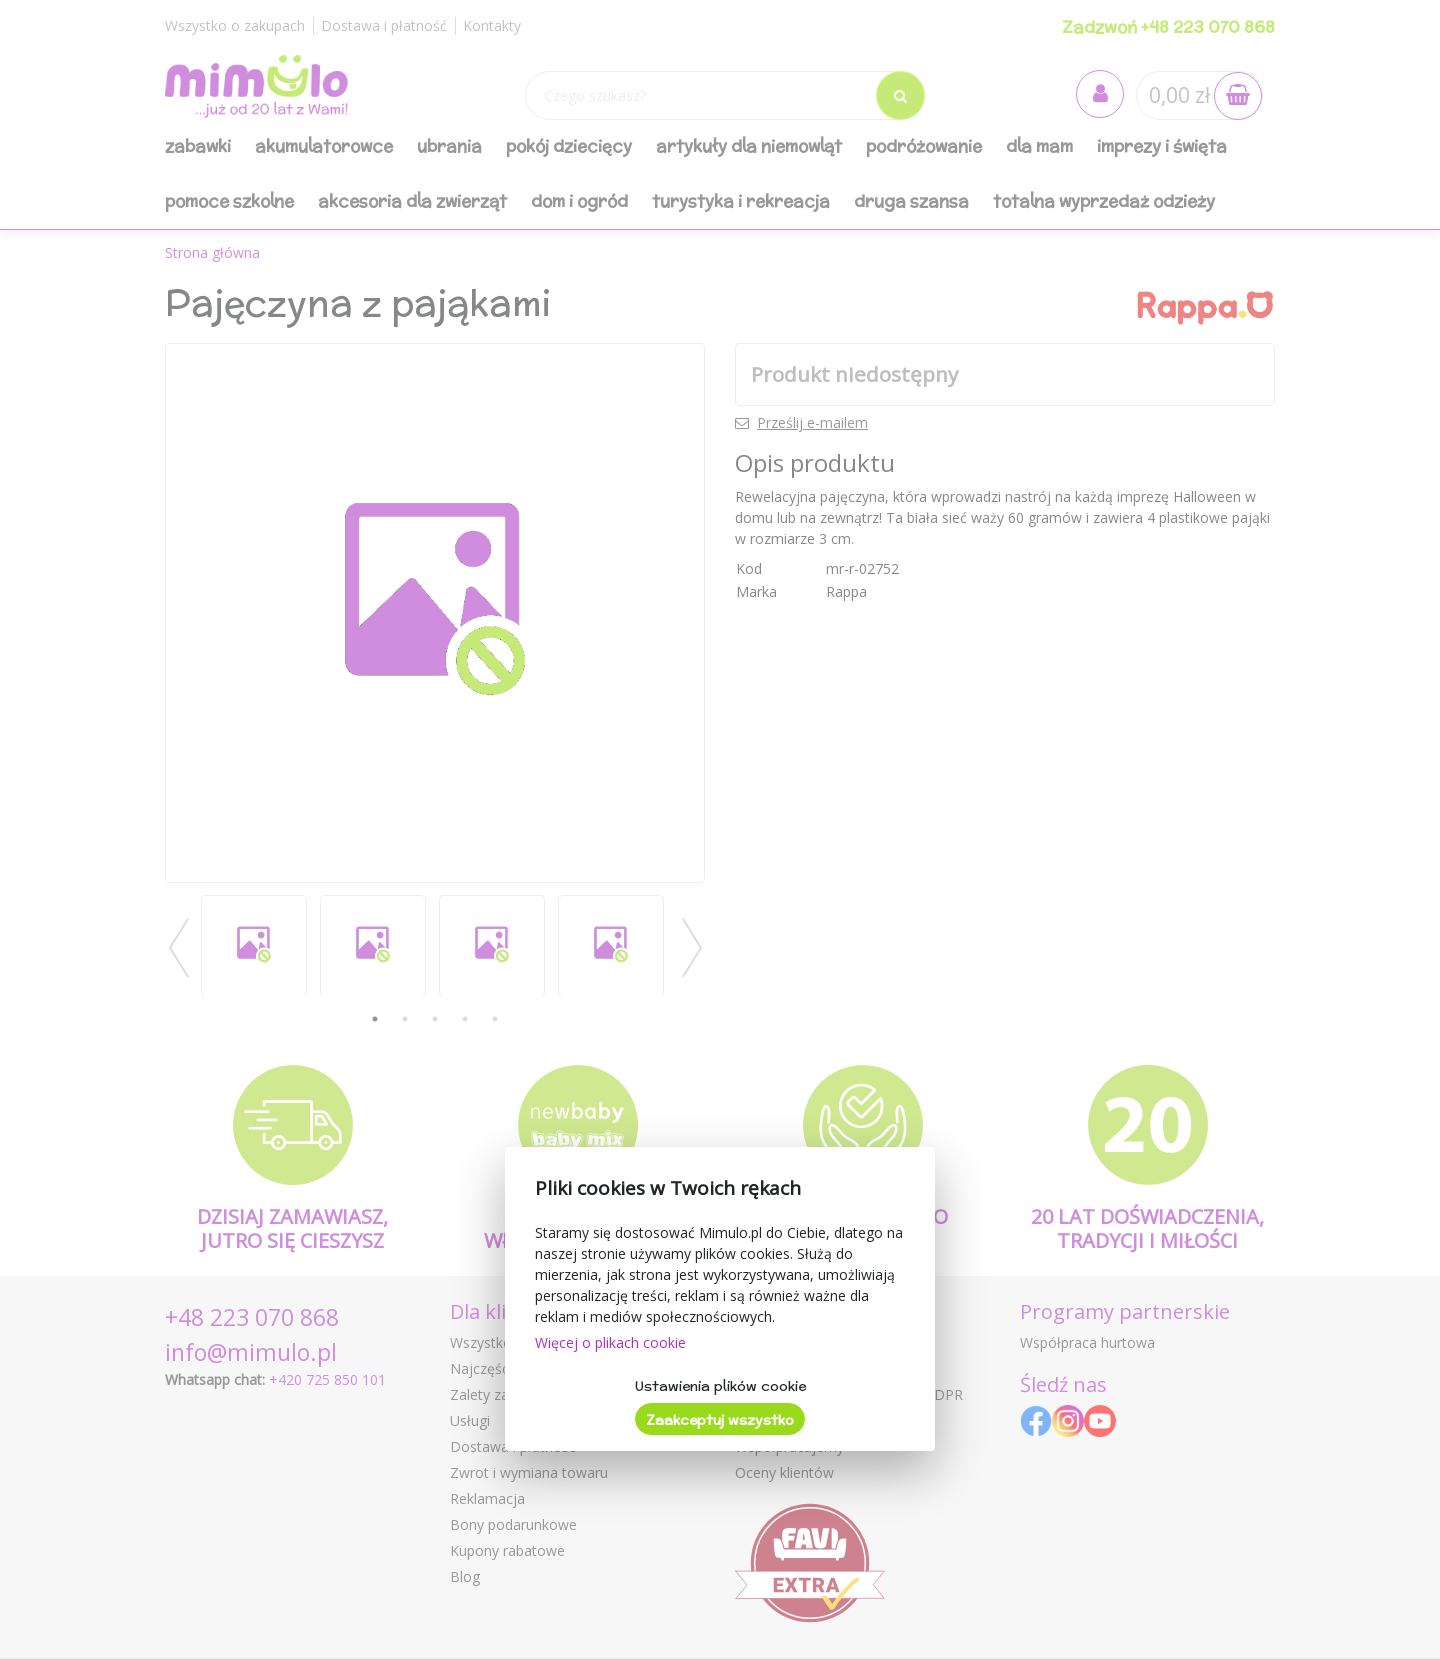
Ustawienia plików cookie (720, 1386)
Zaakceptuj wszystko (720, 1420)
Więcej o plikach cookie (610, 1342)
